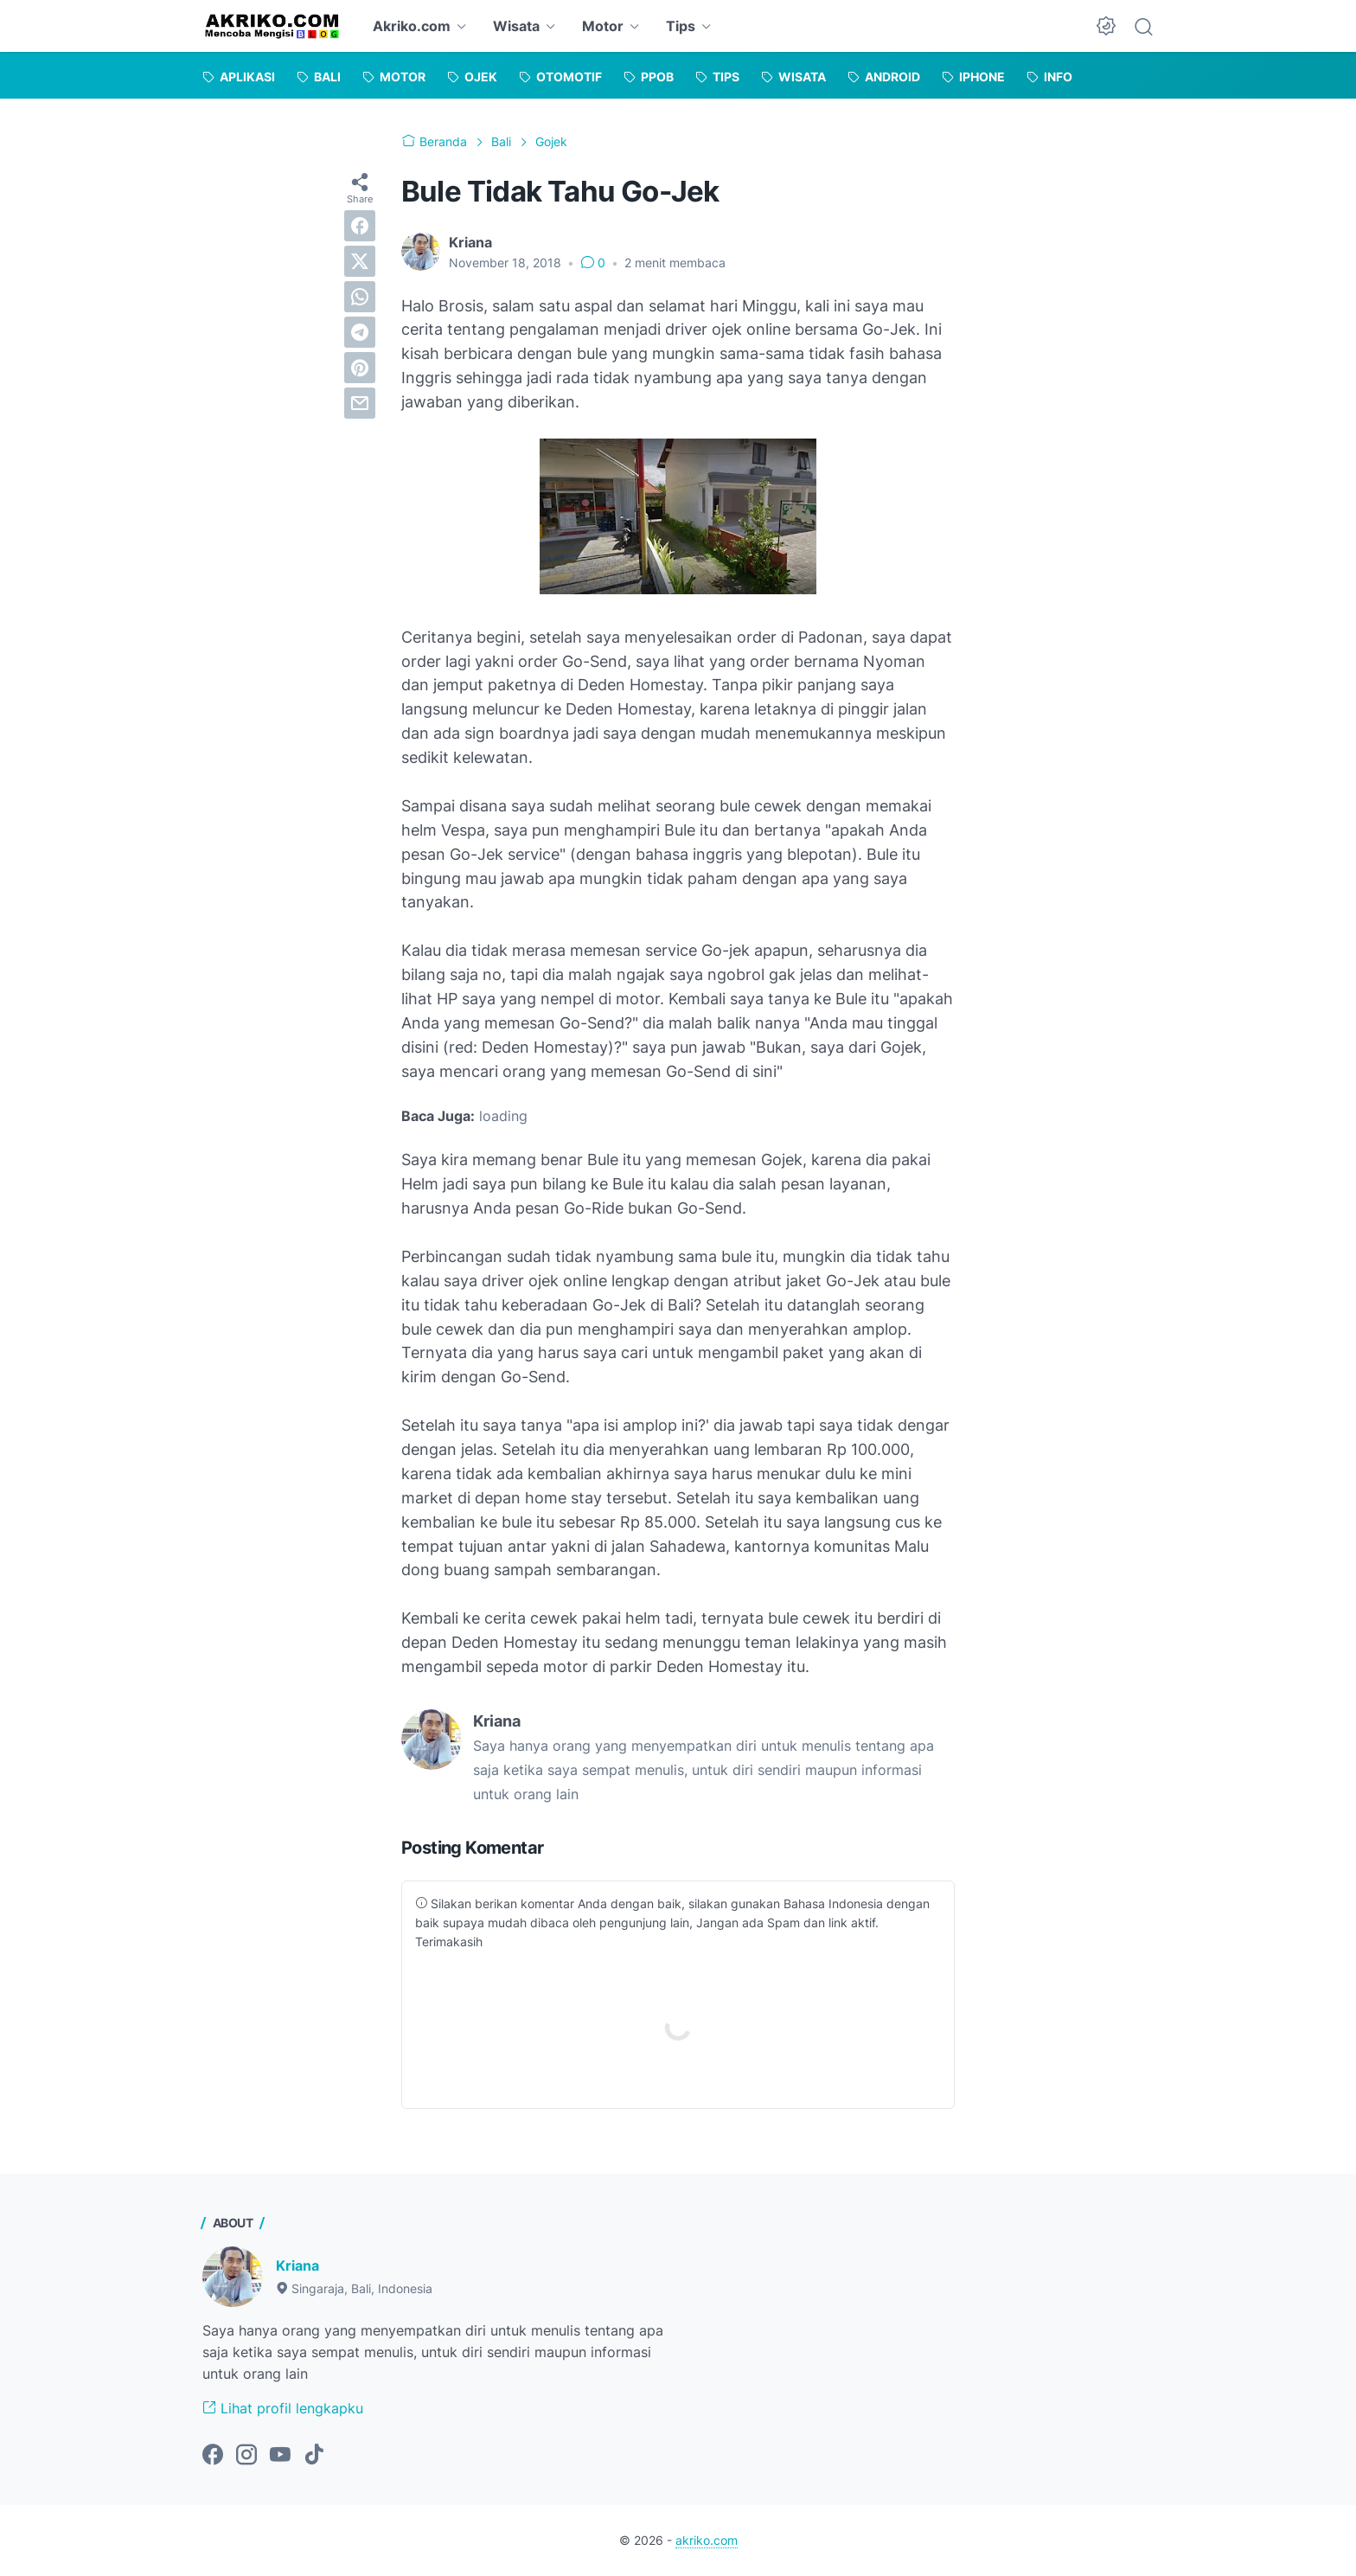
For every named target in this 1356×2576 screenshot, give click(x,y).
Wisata (516, 26)
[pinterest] (359, 367)
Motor (603, 26)
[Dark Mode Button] (1106, 26)
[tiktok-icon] (314, 2456)
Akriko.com (412, 26)
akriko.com (706, 2540)
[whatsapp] (359, 296)
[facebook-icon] (212, 2456)
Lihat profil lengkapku (282, 2408)
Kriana (297, 2265)
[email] (359, 403)
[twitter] (359, 261)
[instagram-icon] (246, 2456)
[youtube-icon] (280, 2456)
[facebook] (359, 225)
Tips (680, 26)
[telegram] (359, 332)
